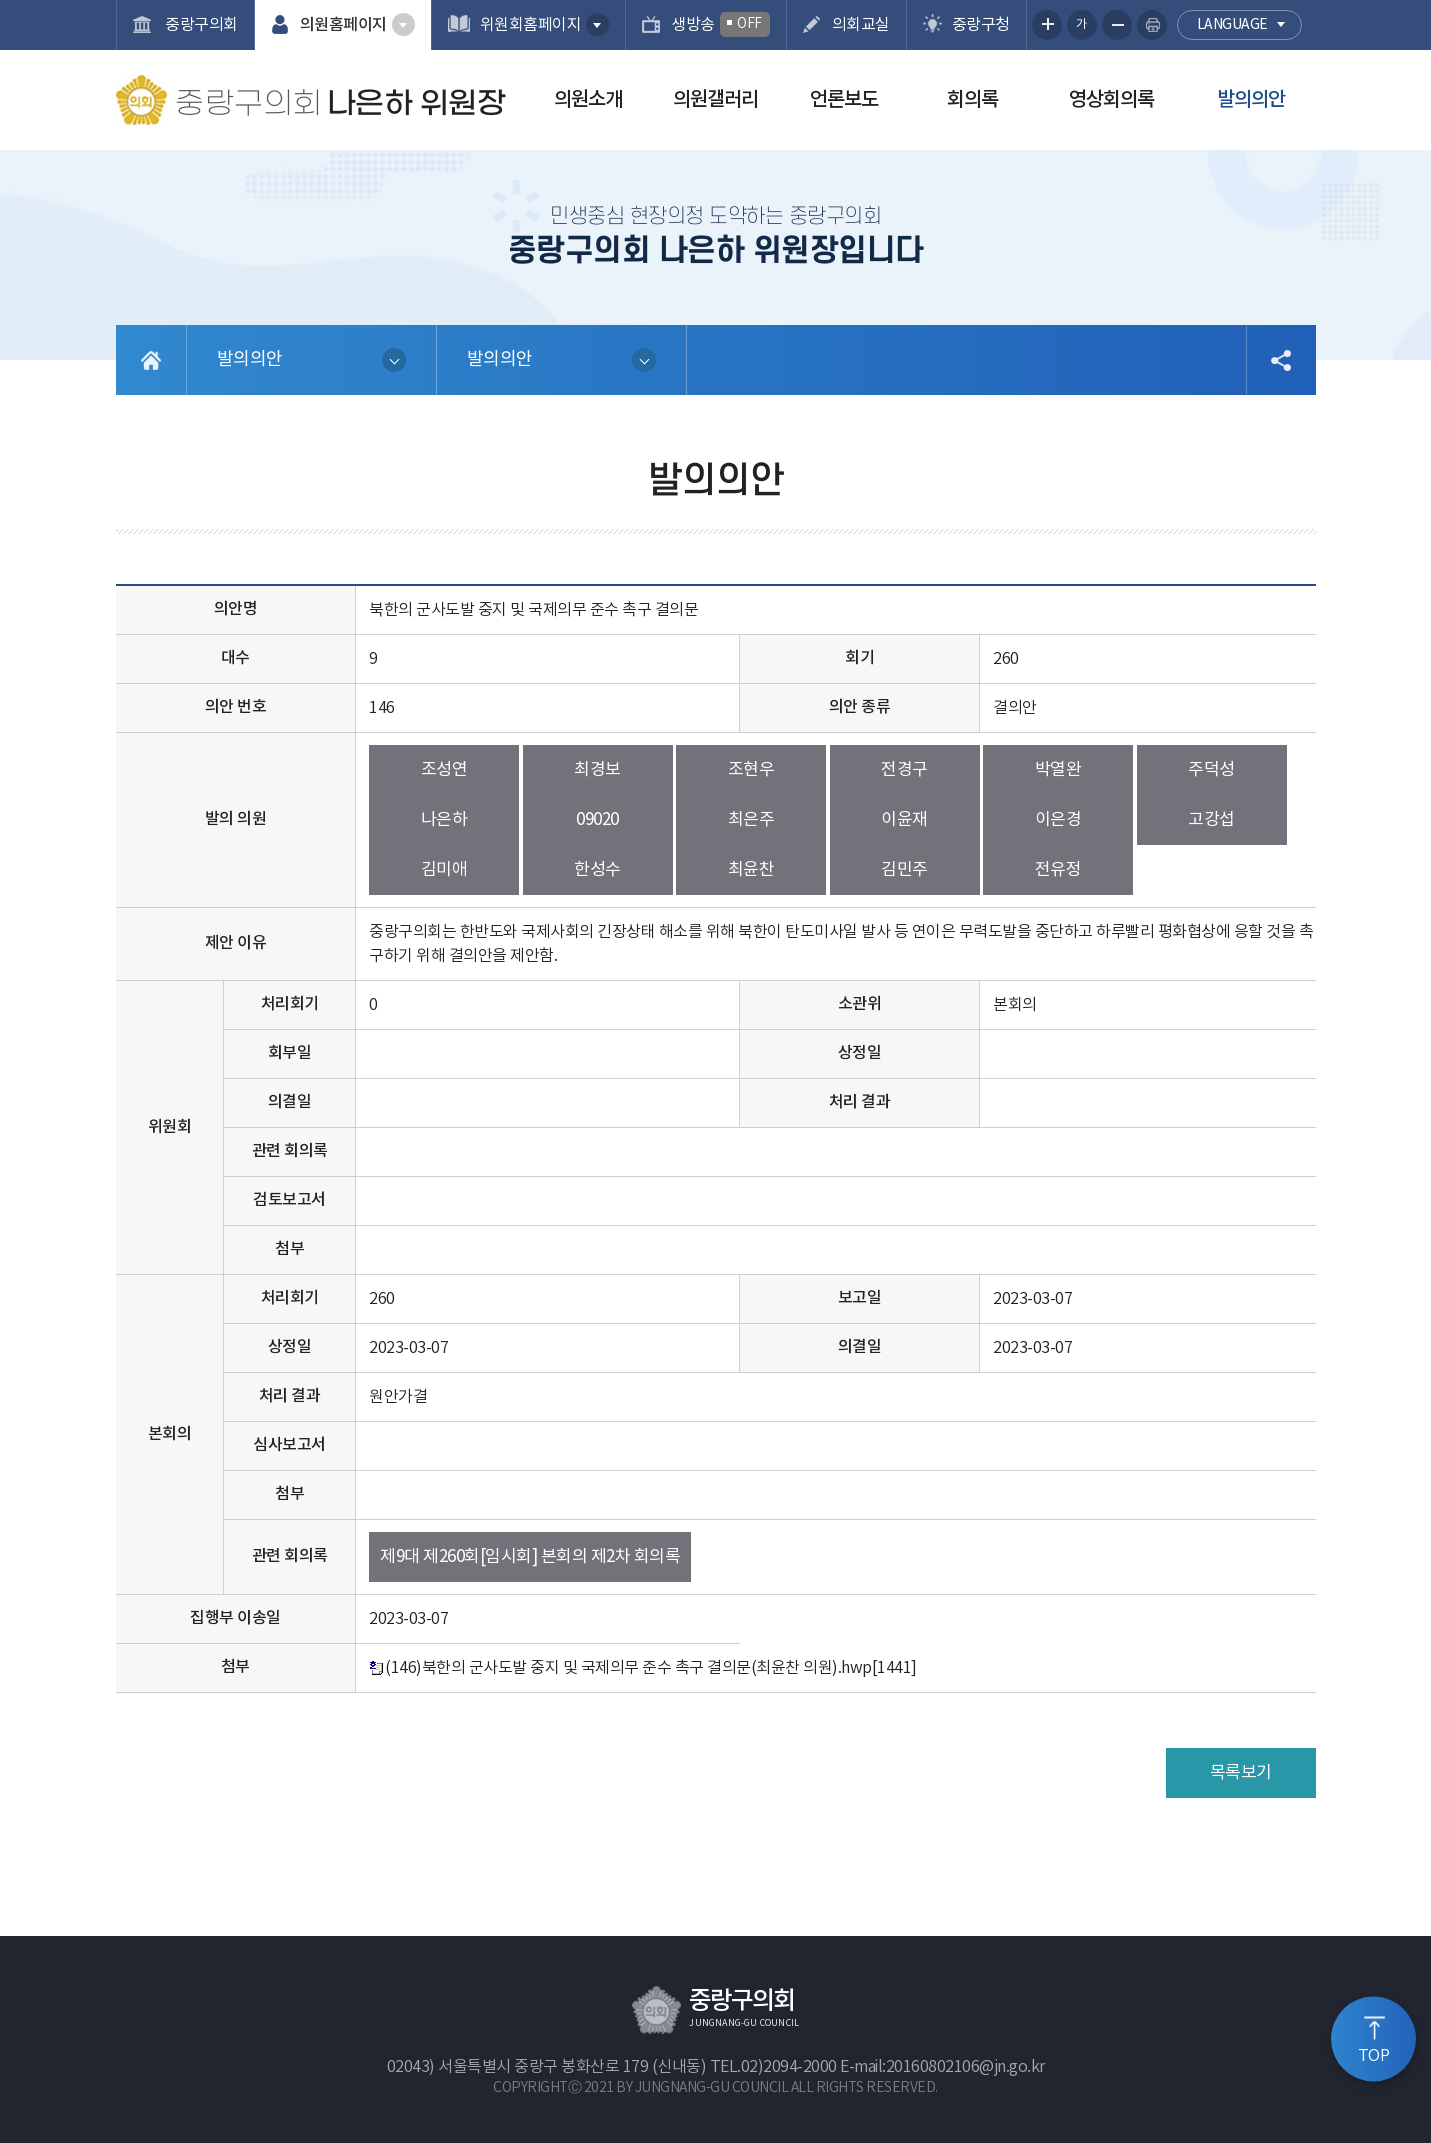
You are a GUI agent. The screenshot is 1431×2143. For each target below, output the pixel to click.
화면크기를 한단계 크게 (1047, 25)
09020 (597, 820)
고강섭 (1211, 820)
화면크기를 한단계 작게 (1117, 25)
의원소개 (588, 100)
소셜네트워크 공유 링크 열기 (1281, 360)
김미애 (444, 870)
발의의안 (1251, 100)
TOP (1374, 2056)
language (1232, 25)
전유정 (1058, 870)
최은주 (751, 820)
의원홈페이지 (343, 25)
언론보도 (844, 100)
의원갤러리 (715, 100)
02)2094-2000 (789, 2067)
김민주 (904, 870)
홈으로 (151, 360)
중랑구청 (981, 25)
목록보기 (1241, 1773)
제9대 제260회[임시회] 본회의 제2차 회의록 (530, 1557)
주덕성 (1211, 770)
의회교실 (861, 25)
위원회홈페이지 (531, 25)
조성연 (444, 770)
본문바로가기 (0, 0)
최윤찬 (751, 870)
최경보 (597, 770)
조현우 (751, 770)
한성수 (597, 870)
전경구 (904, 770)
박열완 (1058, 770)
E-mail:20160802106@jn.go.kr (942, 2067)
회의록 (972, 100)
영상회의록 (1111, 100)
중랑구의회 (200, 25)
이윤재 (904, 820)
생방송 (720, 24)
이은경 (1058, 820)
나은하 (444, 820)
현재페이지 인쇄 (1152, 25)
